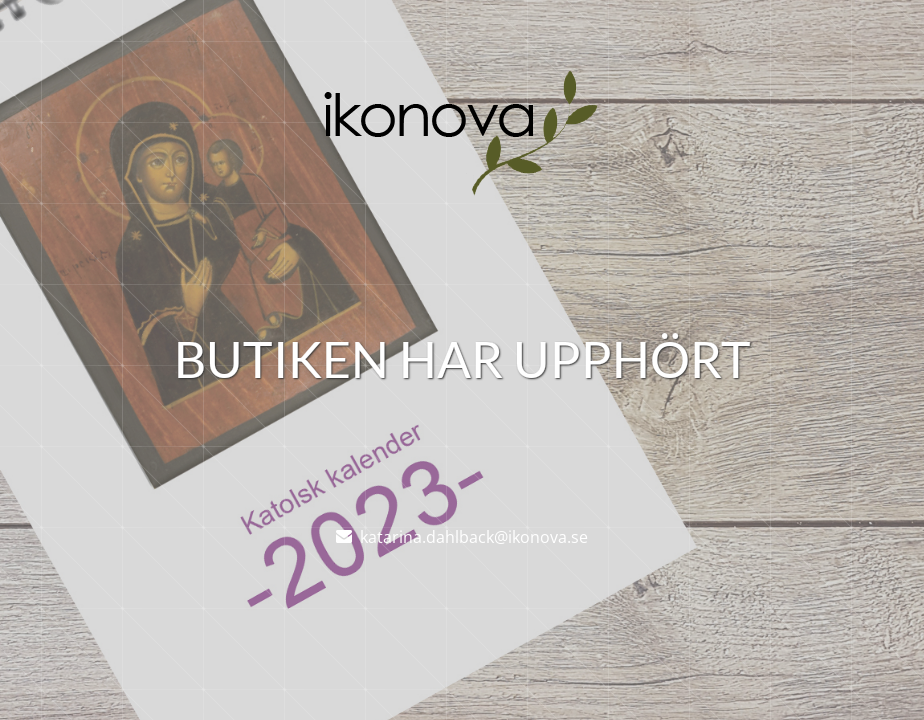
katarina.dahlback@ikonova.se (474, 537)
